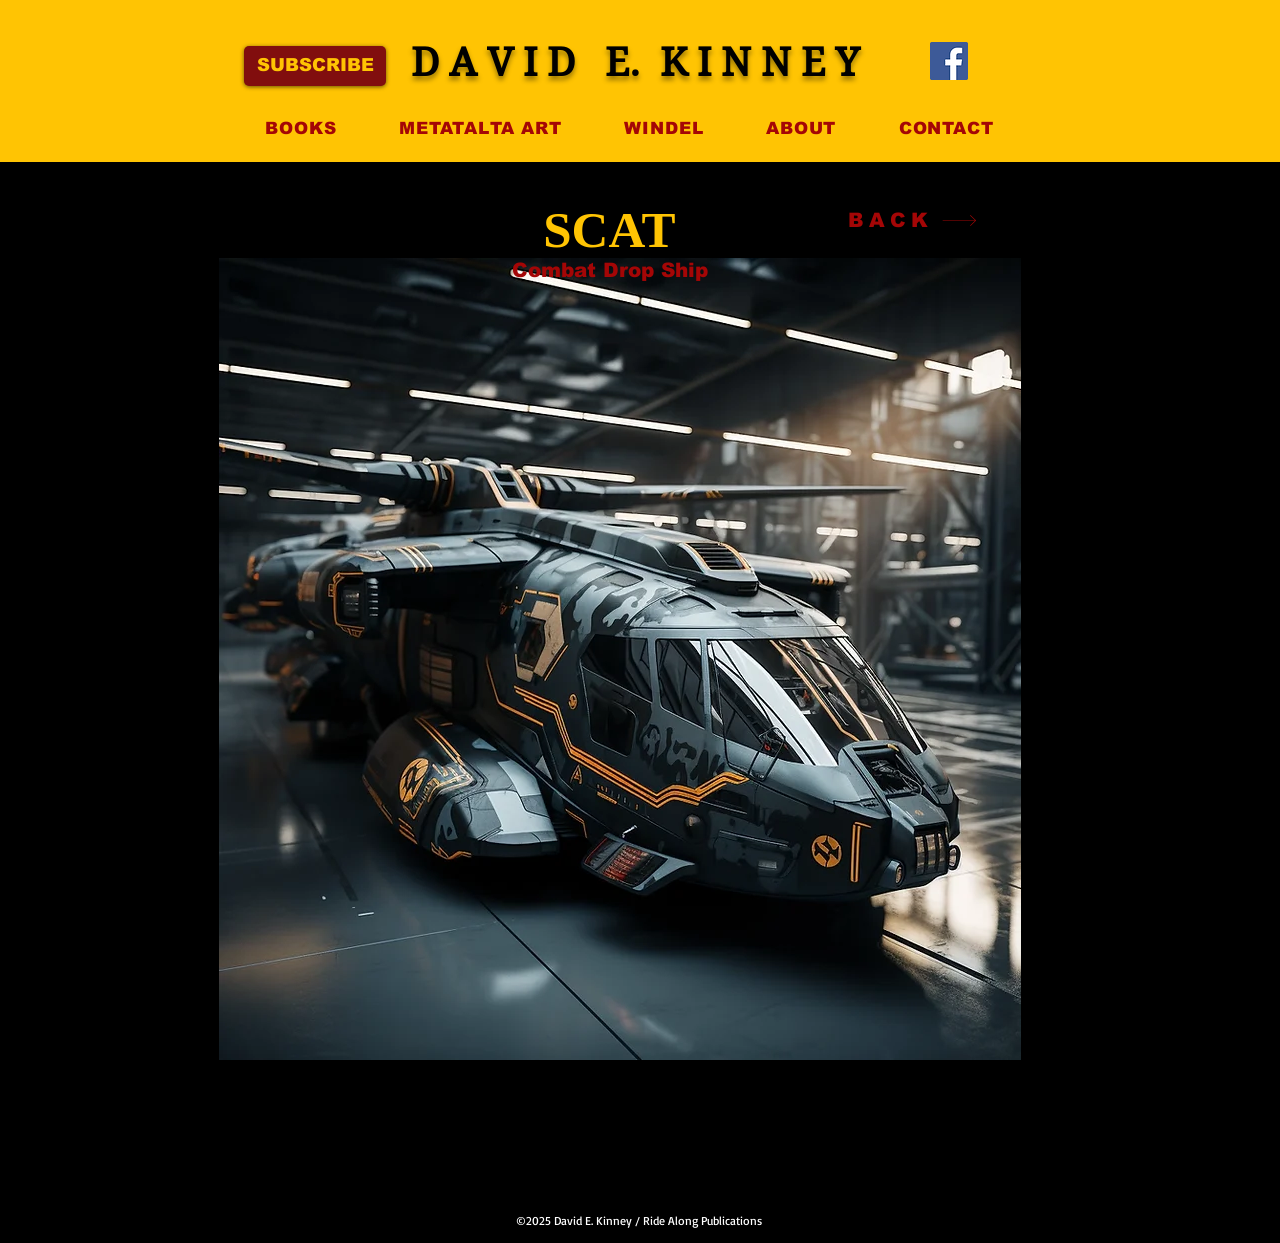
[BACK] (912, 220)
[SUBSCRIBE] (315, 66)
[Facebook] (949, 61)
